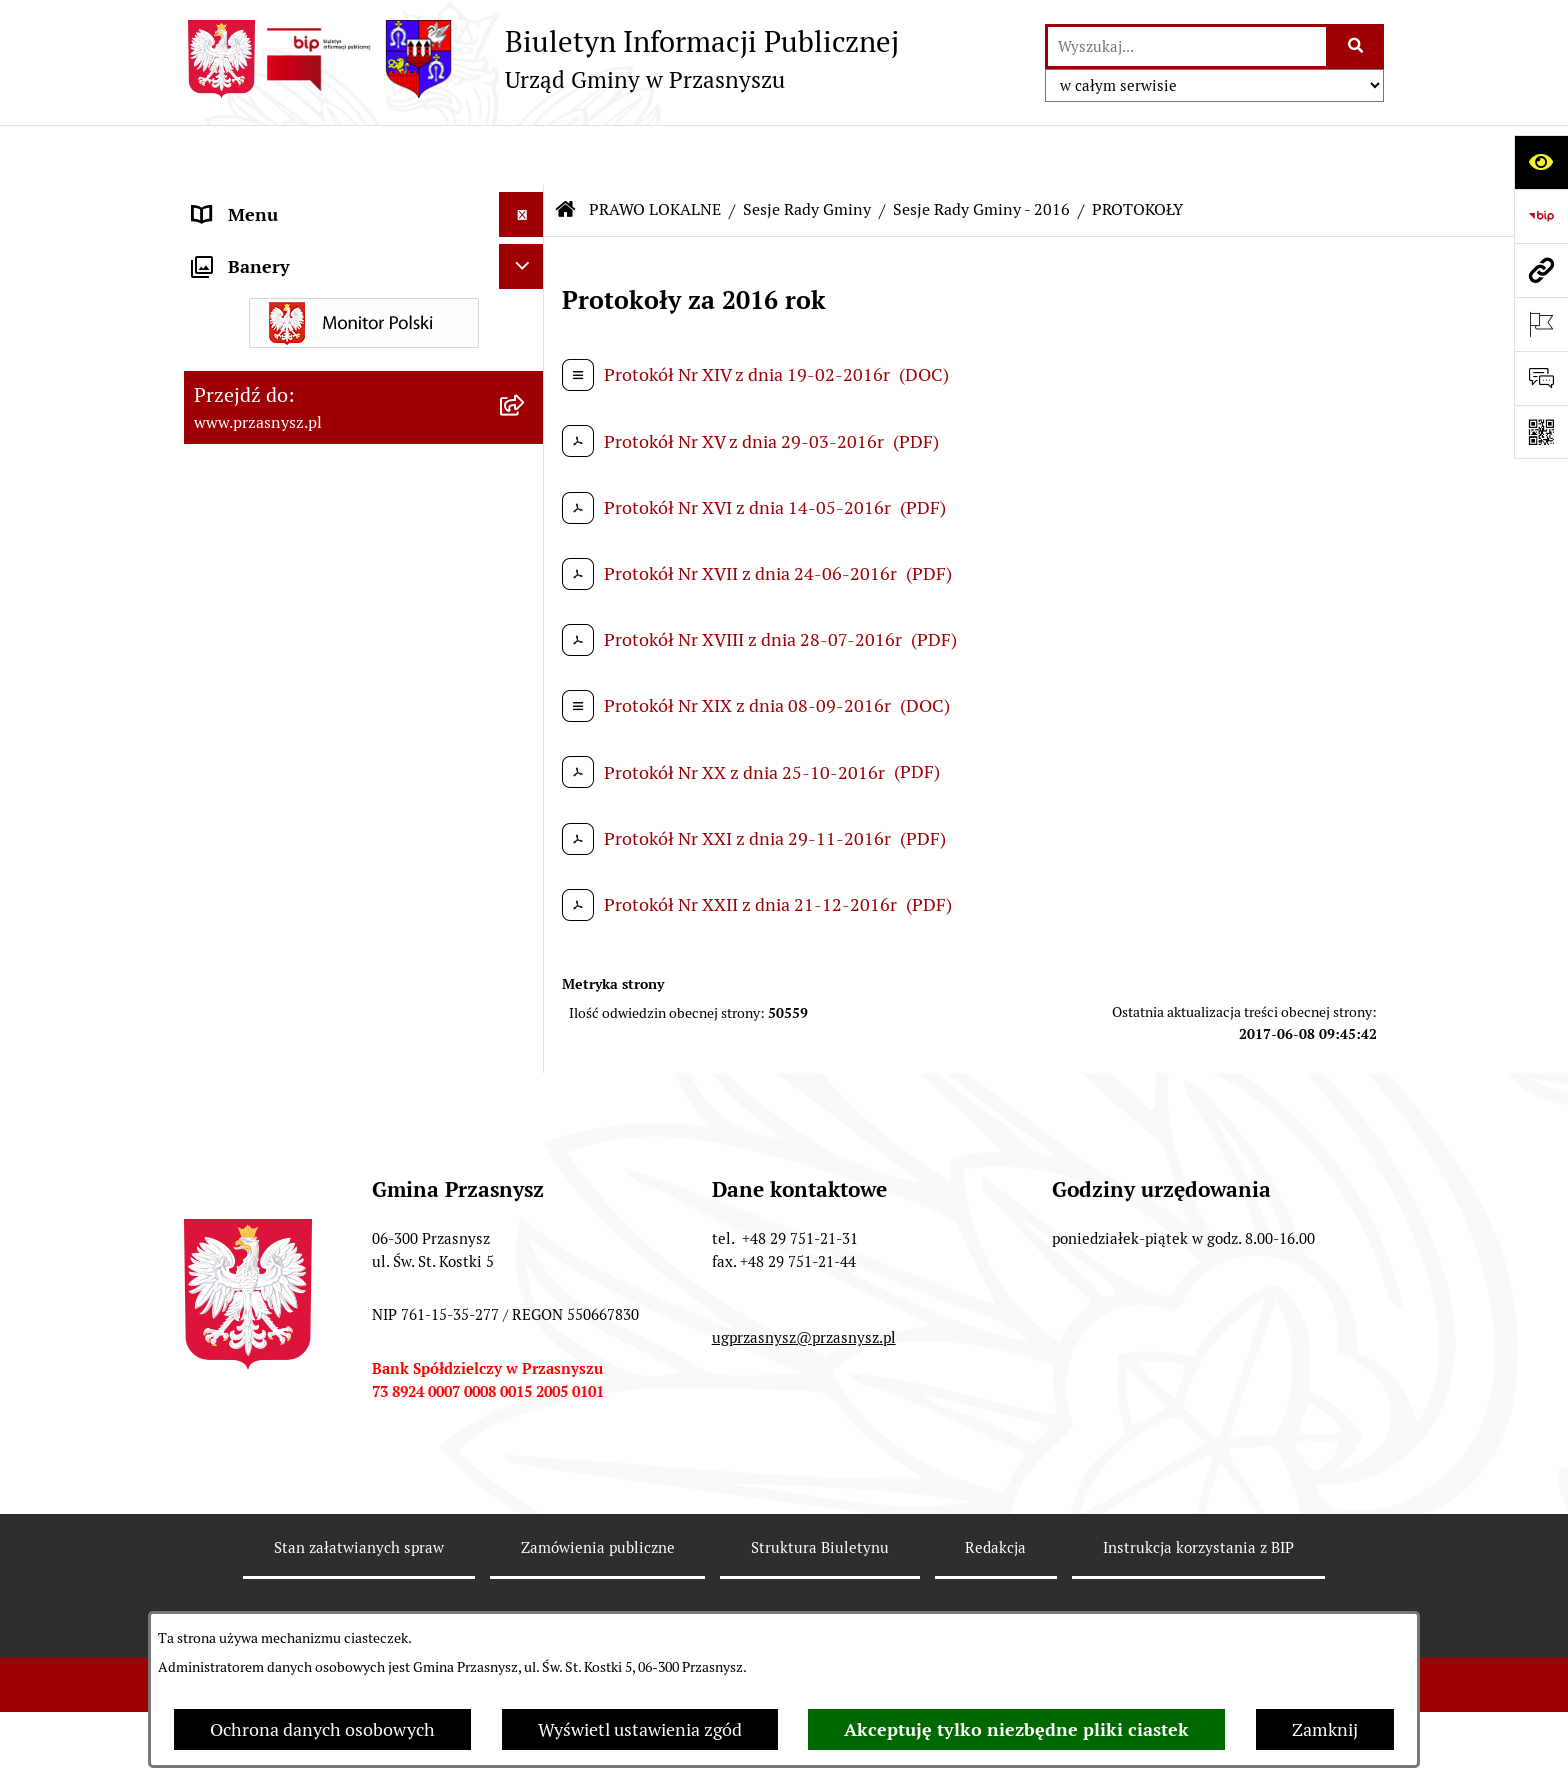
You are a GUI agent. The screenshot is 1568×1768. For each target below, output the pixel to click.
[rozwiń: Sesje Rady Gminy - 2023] (526, 793)
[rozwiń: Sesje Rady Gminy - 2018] (526, 1083)
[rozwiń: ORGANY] (526, 200)
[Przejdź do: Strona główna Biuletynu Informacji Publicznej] (566, 150)
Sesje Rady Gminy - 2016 (981, 149)
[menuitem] (364, 302)
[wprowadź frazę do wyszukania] (1187, 46)
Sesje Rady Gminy (807, 149)
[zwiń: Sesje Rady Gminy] (526, 418)
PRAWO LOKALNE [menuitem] (265, 244)
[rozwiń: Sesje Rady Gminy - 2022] (526, 851)
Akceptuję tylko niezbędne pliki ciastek (1016, 1729)
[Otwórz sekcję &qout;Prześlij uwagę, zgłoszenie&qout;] (1541, 378)
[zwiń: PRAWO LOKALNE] (526, 245)
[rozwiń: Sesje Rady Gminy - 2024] (526, 735)
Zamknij (1325, 1729)
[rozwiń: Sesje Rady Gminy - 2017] (526, 1141)
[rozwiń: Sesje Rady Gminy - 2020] (526, 967)
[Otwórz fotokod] (1541, 432)
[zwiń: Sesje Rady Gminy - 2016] (526, 1199)
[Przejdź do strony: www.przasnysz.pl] (1541, 270)
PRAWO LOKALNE (655, 149)
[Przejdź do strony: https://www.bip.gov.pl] (1541, 216)
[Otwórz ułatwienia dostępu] (1541, 162)
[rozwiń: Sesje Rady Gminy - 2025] (526, 677)
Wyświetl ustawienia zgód (640, 1729)
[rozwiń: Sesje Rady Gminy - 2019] (526, 1025)
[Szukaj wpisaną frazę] (1356, 46)
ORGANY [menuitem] (229, 199)
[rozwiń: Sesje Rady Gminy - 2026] (526, 619)
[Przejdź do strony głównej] (541, 59)
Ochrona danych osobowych (322, 1729)
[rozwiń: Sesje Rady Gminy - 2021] (526, 909)
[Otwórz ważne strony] (1541, 324)
